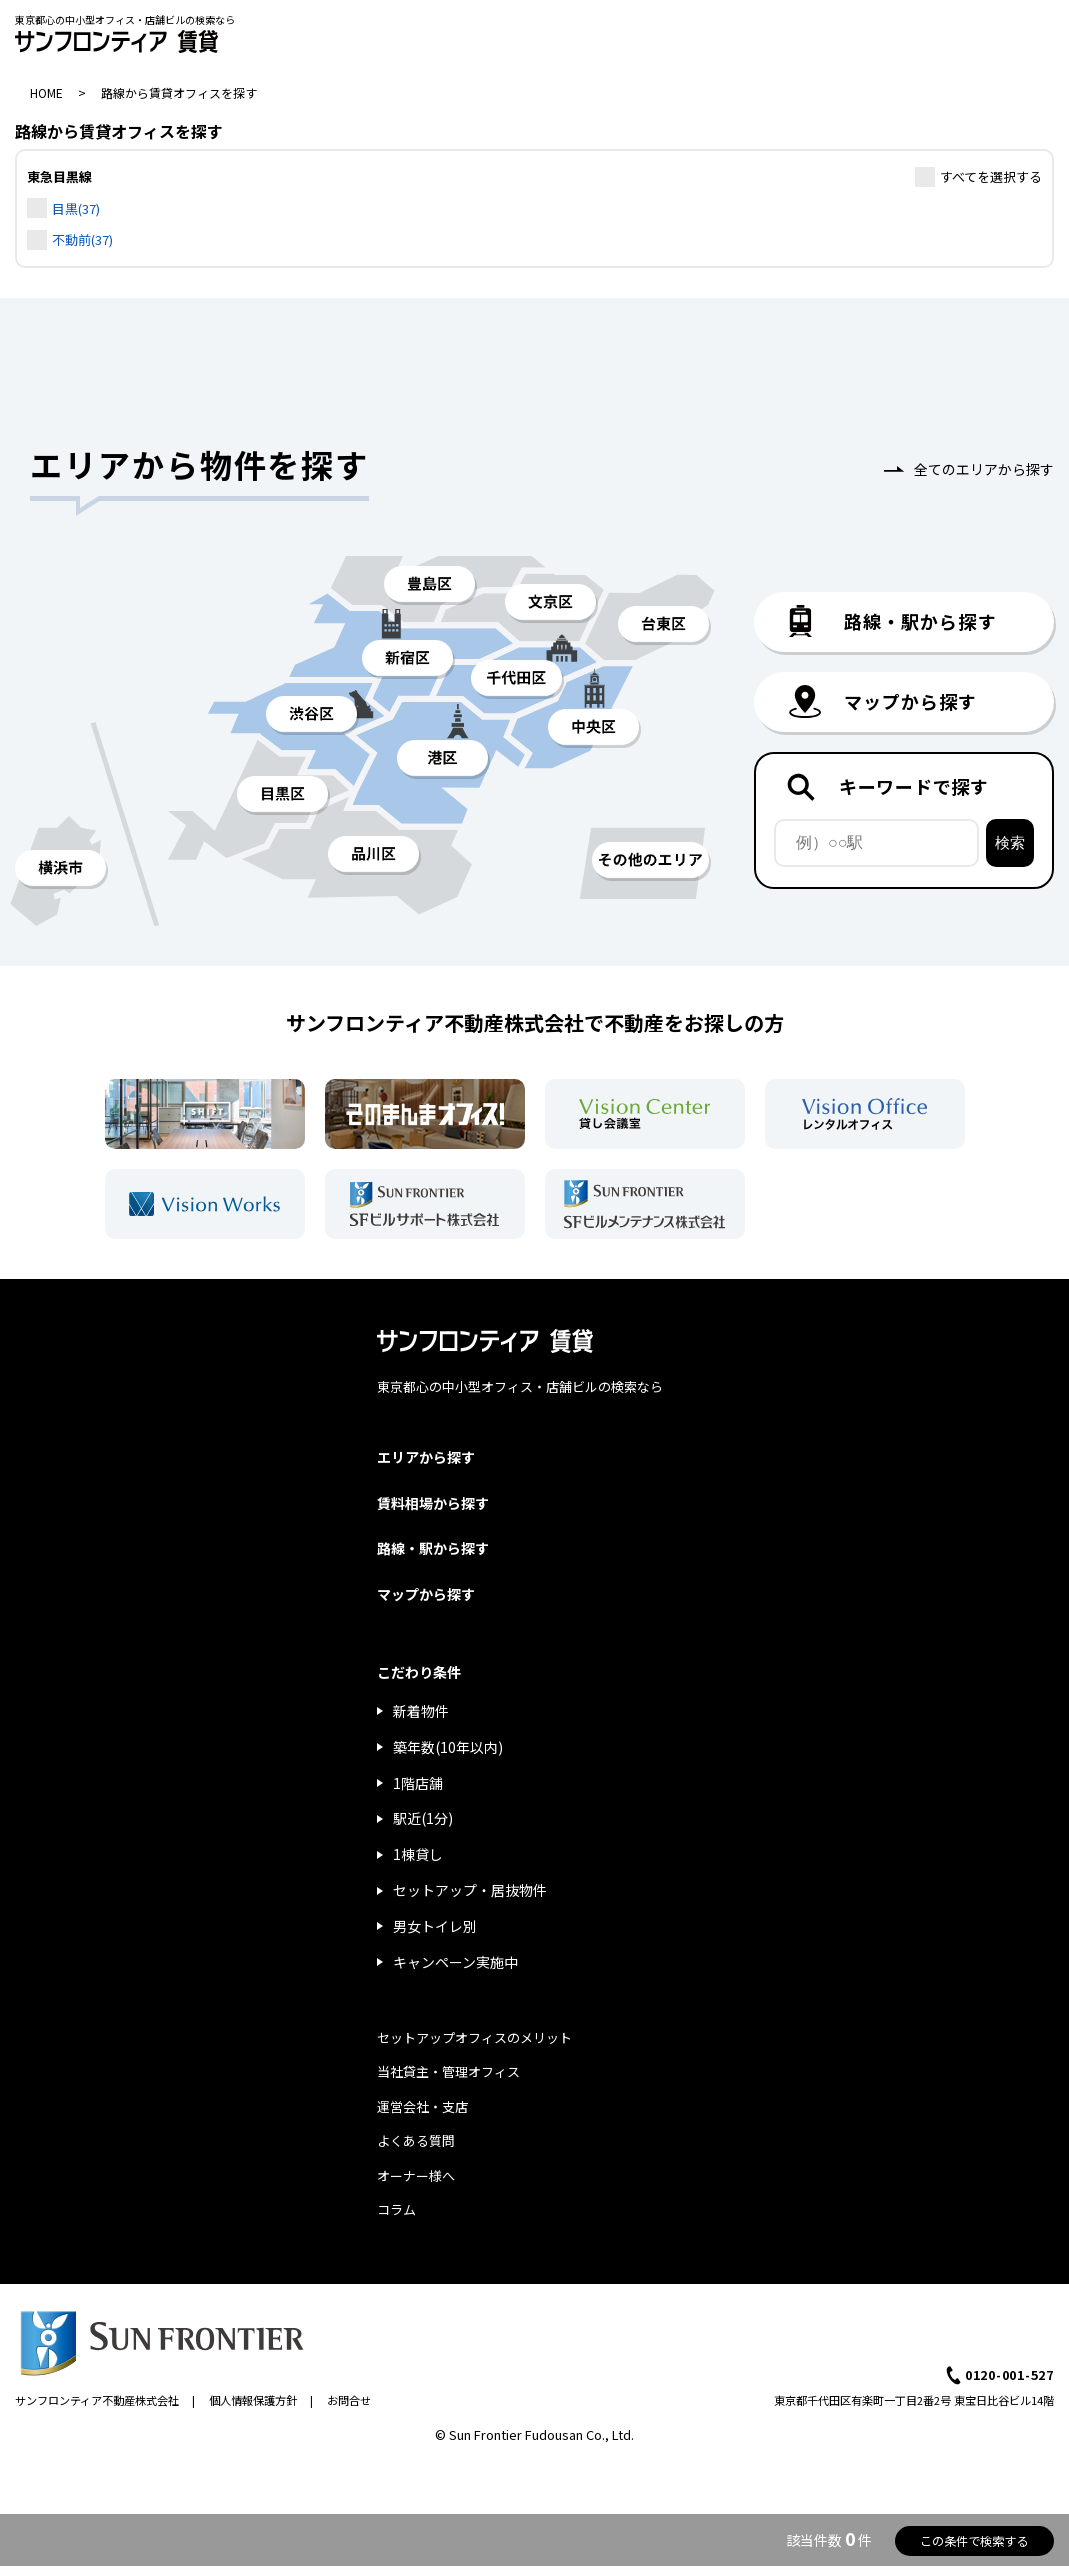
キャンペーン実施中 (455, 1962)
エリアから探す (426, 1457)
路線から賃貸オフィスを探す (179, 92)
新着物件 (421, 1711)
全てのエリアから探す (984, 469)
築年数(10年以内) (448, 1747)
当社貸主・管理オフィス (448, 2071)
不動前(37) (82, 239)
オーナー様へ (416, 2175)
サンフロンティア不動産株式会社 (97, 2400)
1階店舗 (418, 1783)
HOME (46, 92)
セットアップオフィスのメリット (474, 2037)
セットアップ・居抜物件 (470, 1890)
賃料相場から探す (433, 1503)
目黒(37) (76, 208)
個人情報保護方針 (253, 2400)
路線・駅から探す (433, 1548)
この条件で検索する (974, 2541)
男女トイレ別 (435, 1926)
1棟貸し (418, 1854)
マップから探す (426, 1594)
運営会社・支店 (422, 2106)
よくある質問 (416, 2140)
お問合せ (349, 2400)
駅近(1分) (423, 1818)
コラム (396, 2209)
